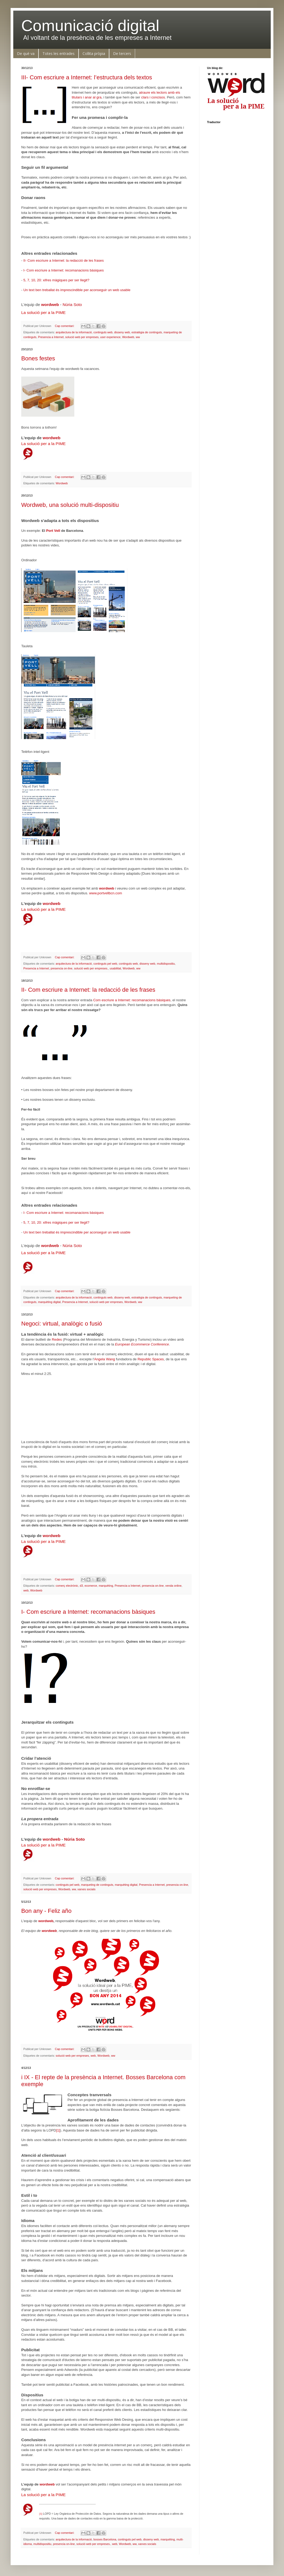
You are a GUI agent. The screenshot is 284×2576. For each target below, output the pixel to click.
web (26, 1590)
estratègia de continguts (147, 332)
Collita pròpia (94, 53)
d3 (81, 1585)
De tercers (122, 53)
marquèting (106, 1585)
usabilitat (115, 968)
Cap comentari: (65, 325)
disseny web (122, 332)
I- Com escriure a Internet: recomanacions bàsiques (63, 270)
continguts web (103, 332)
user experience (110, 337)
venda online (173, 1585)
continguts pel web (105, 963)
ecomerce (90, 1585)
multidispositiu (166, 963)
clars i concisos (153, 97)
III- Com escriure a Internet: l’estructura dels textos (86, 77)
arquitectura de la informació (74, 332)
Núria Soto (72, 304)
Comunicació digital (90, 25)
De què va (26, 53)
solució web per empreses (81, 337)
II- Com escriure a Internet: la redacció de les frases (63, 260)
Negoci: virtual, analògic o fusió (61, 1323)
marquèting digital (49, 1302)
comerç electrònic (67, 1585)
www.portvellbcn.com (105, 893)
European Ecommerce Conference (142, 1344)
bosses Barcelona (104, 2539)
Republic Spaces (150, 1359)
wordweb (50, 304)
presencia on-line (61, 968)
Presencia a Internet (51, 337)
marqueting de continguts (97, 1884)
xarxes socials (87, 1889)
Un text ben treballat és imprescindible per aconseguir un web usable (76, 290)
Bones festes (38, 358)
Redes (57, 1339)
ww (138, 337)
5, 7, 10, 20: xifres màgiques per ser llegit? (56, 280)
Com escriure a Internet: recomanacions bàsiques (131, 1000)
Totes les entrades (58, 53)
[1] (58, 2130)
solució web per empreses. (91, 968)
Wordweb (128, 337)
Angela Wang (104, 1359)
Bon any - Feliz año (46, 1911)
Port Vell (53, 531)
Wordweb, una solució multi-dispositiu (70, 505)
